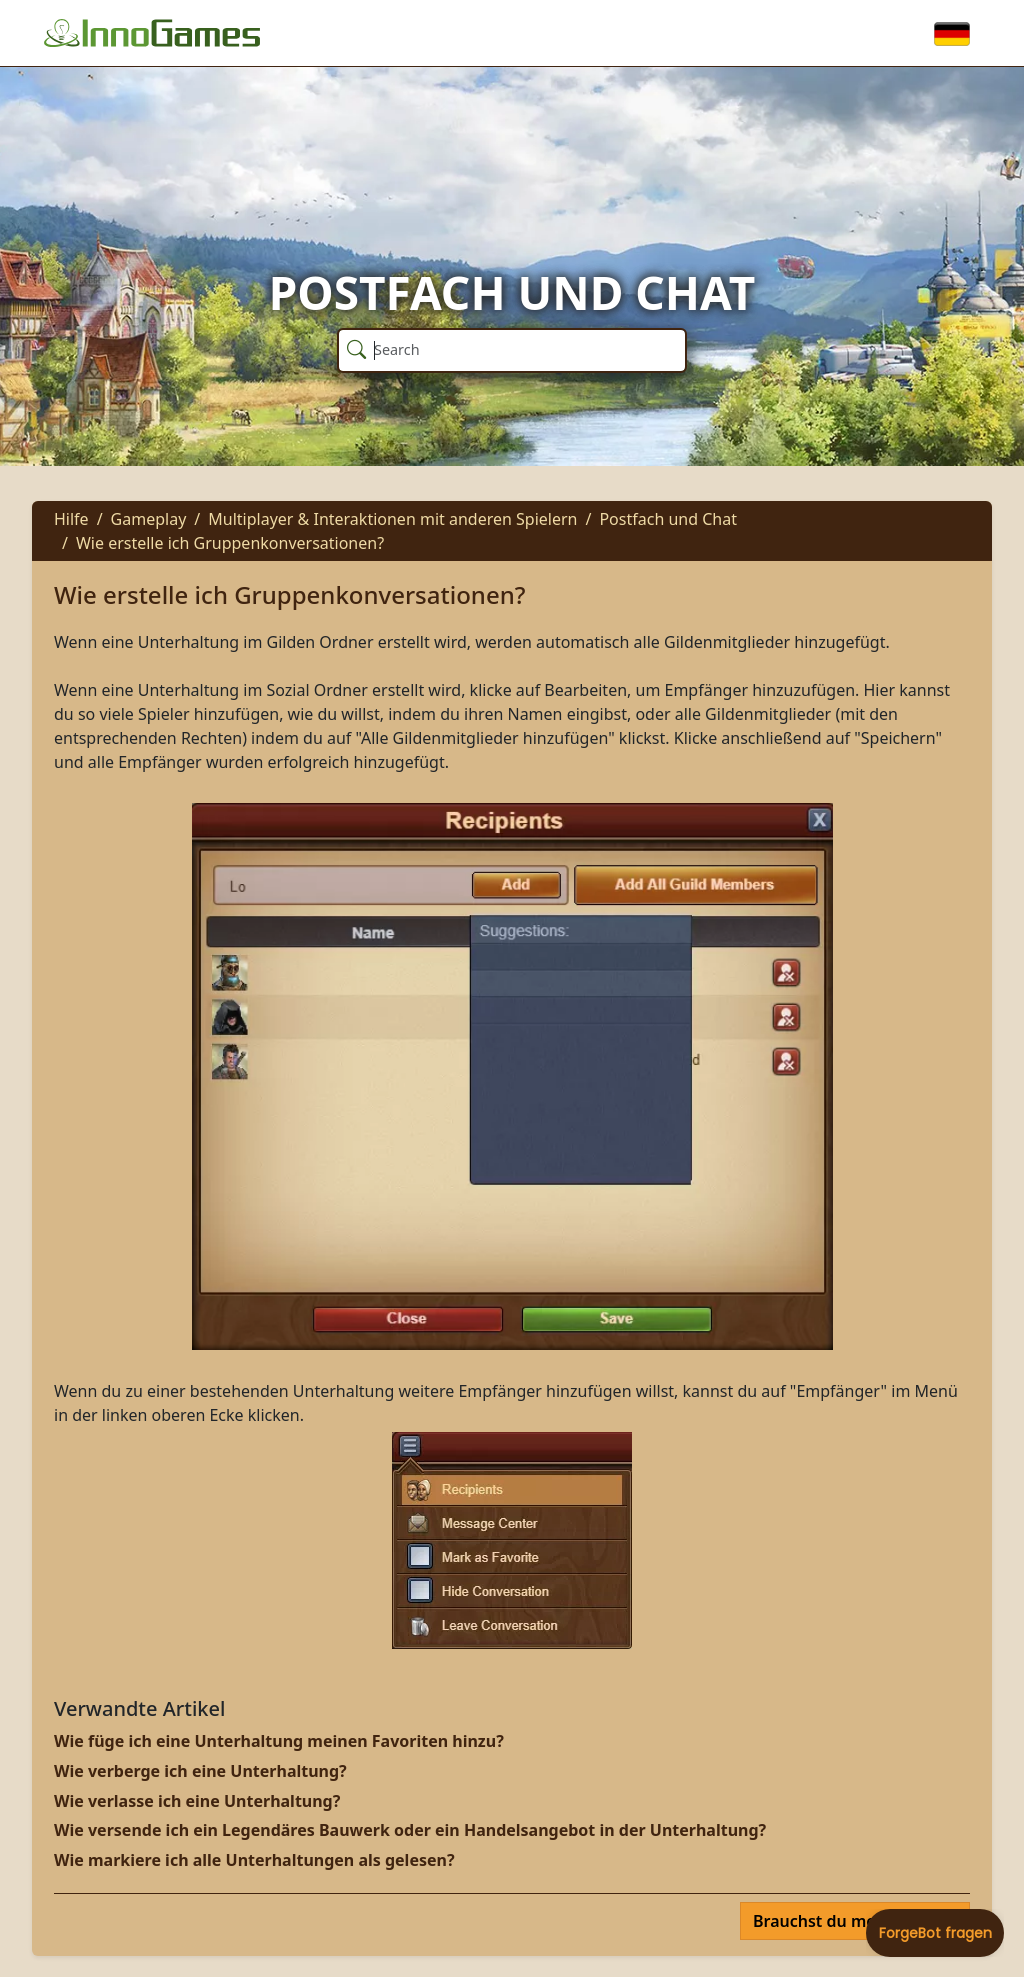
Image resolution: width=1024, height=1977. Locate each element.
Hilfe (71, 519)
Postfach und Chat (668, 519)
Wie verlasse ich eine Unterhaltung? (197, 1801)
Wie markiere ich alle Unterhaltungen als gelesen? (254, 1860)
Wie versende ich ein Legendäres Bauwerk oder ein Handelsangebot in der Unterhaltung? (410, 1830)
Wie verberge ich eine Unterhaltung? (200, 1771)
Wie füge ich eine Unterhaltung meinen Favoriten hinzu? (279, 1741)
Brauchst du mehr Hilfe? (849, 1921)
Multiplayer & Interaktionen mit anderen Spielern (392, 519)
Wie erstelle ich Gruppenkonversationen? (230, 543)
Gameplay (149, 519)
